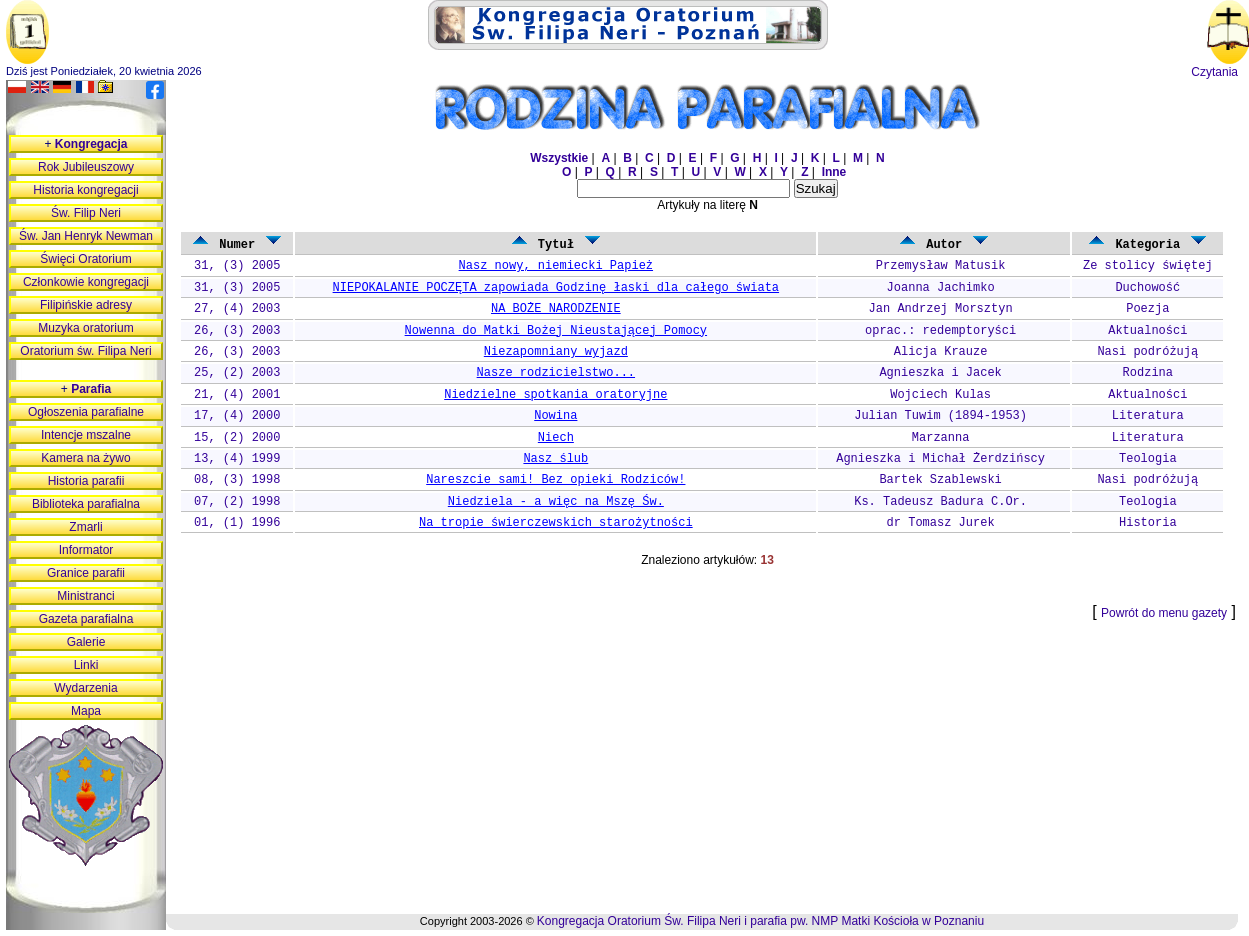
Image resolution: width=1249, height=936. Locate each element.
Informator (86, 550)
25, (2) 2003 (237, 373)
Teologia (1148, 459)
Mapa (86, 711)
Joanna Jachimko (941, 288)
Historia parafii (86, 481)
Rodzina (1148, 373)
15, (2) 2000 (237, 438)
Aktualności (1147, 331)
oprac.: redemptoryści (940, 331)
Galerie (86, 642)
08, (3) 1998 (237, 480)
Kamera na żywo (85, 458)
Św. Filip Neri (86, 213)
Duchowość (1147, 288)
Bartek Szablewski (940, 480)
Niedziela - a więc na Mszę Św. (556, 502)
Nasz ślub (555, 459)
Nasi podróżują (1147, 352)
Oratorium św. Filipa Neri (85, 351)
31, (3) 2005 (237, 266)
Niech (556, 438)
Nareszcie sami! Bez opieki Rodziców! (555, 480)
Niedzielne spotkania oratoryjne (555, 395)
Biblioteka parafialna (86, 504)
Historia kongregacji (85, 190)
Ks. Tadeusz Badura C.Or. (940, 502)
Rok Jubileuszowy (86, 167)
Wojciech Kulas (940, 395)
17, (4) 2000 (237, 416)
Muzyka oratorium (85, 328)
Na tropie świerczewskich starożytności (556, 523)
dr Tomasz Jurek (941, 523)
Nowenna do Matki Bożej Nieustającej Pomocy (556, 331)
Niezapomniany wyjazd (556, 352)
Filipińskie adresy (86, 305)
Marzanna (941, 438)
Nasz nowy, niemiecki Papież (556, 266)
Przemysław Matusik (941, 266)
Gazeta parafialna (86, 619)
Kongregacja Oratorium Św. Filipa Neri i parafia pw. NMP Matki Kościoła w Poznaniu (760, 921)
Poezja (1147, 309)
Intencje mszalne (86, 435)
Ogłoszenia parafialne (86, 412)
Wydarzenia (85, 688)
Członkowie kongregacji (86, 282)
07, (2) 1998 (237, 502)
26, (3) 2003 (237, 331)
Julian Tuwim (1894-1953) (940, 416)
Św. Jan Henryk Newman (86, 236)
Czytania (1214, 72)
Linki (86, 665)
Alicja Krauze (941, 352)
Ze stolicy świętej (1148, 266)
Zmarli (85, 527)
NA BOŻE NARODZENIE (556, 309)
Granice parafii (86, 573)
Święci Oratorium (85, 259)
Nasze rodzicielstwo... (556, 373)
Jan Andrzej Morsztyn (941, 309)
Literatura (1148, 416)
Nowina (555, 416)
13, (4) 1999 (237, 459)
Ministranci (85, 596)
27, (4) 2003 (237, 309)
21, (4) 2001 (237, 395)
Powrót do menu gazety (1164, 613)
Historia (1148, 523)
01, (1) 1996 (237, 523)
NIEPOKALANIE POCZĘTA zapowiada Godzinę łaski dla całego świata (556, 288)
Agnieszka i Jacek (940, 373)
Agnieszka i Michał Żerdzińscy (940, 459)
